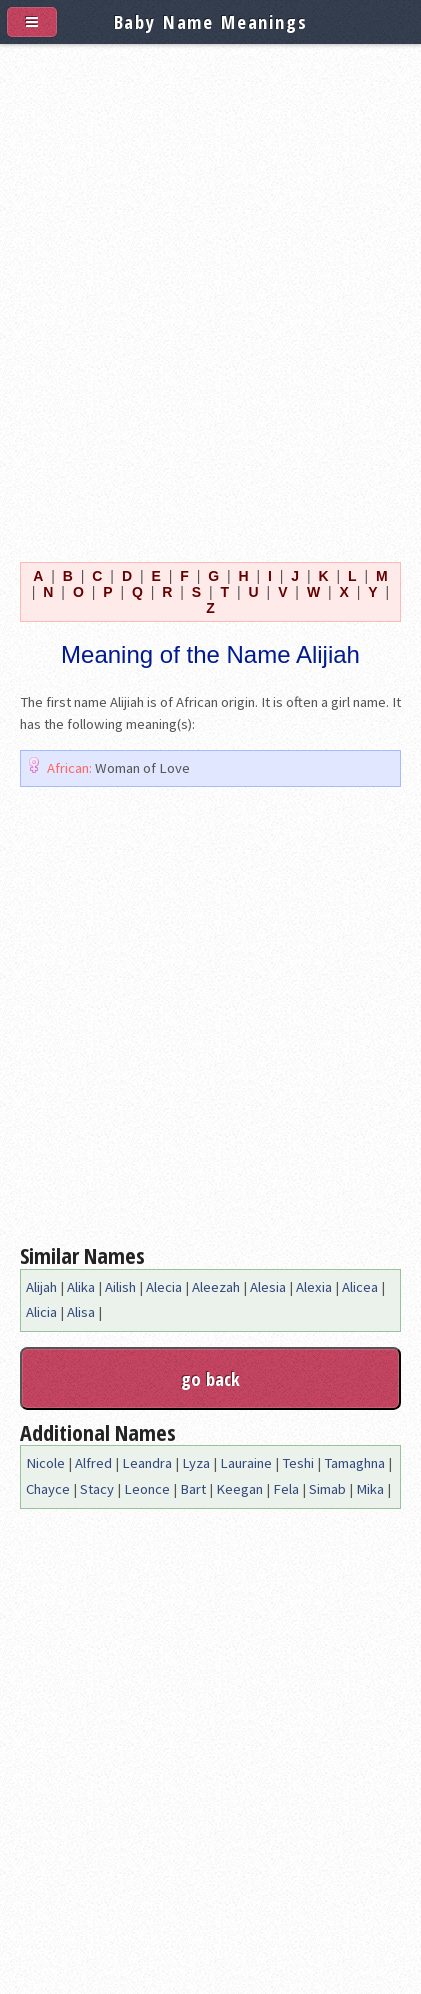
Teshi (298, 1463)
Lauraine (246, 1463)
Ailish (120, 1287)
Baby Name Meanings (211, 21)
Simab (327, 1489)
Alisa (81, 1312)
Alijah (41, 1287)
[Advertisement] (210, 298)
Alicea (360, 1287)
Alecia (164, 1287)
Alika (81, 1287)
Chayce (48, 1489)
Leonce (147, 1489)
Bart (193, 1489)
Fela (286, 1489)
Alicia (41, 1312)
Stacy (97, 1489)
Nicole (45, 1463)
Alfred (93, 1463)
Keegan (239, 1489)
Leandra (147, 1463)
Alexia (314, 1287)
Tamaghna (354, 1463)
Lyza (196, 1463)
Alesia (268, 1287)
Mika (370, 1489)
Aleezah (216, 1287)
